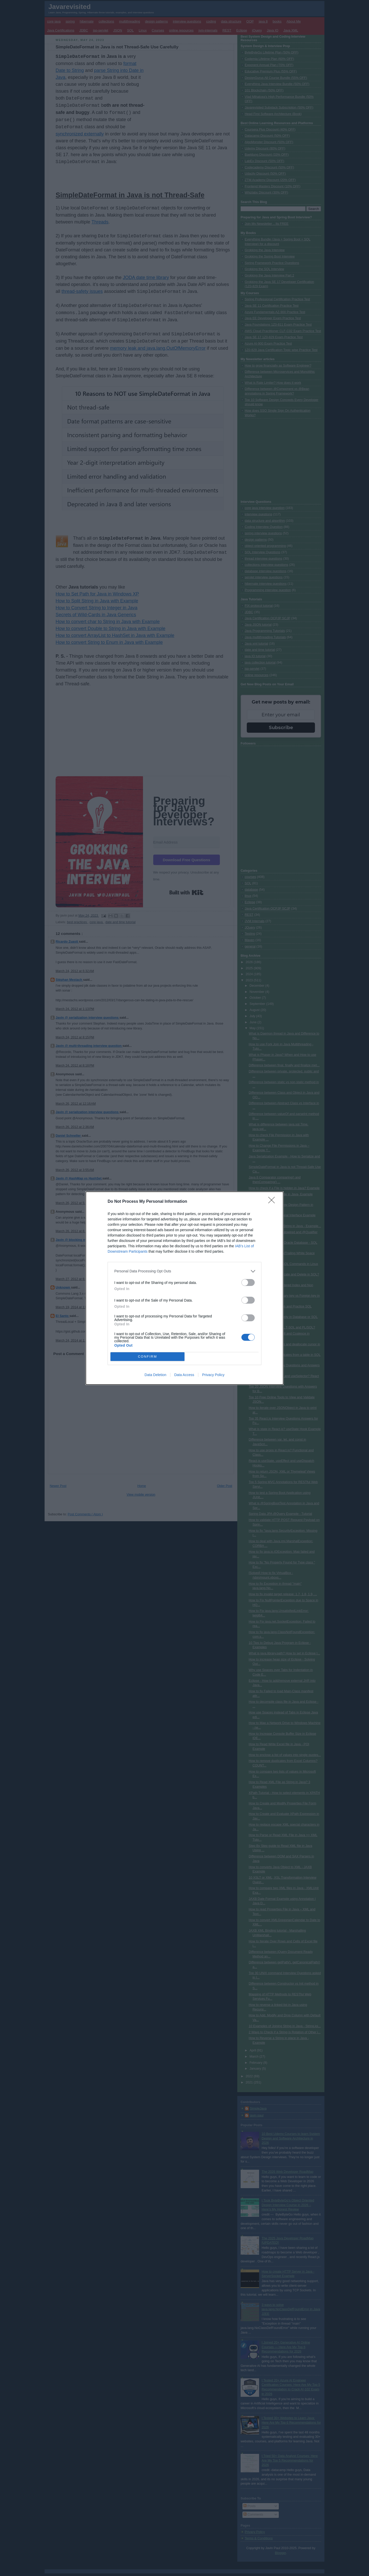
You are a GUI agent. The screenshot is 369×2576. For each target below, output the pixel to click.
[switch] (248, 1282)
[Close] (273, 1202)
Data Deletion (155, 1375)
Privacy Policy (213, 1375)
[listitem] (184, 1271)
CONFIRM (147, 1356)
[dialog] (184, 1288)
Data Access (184, 1375)
